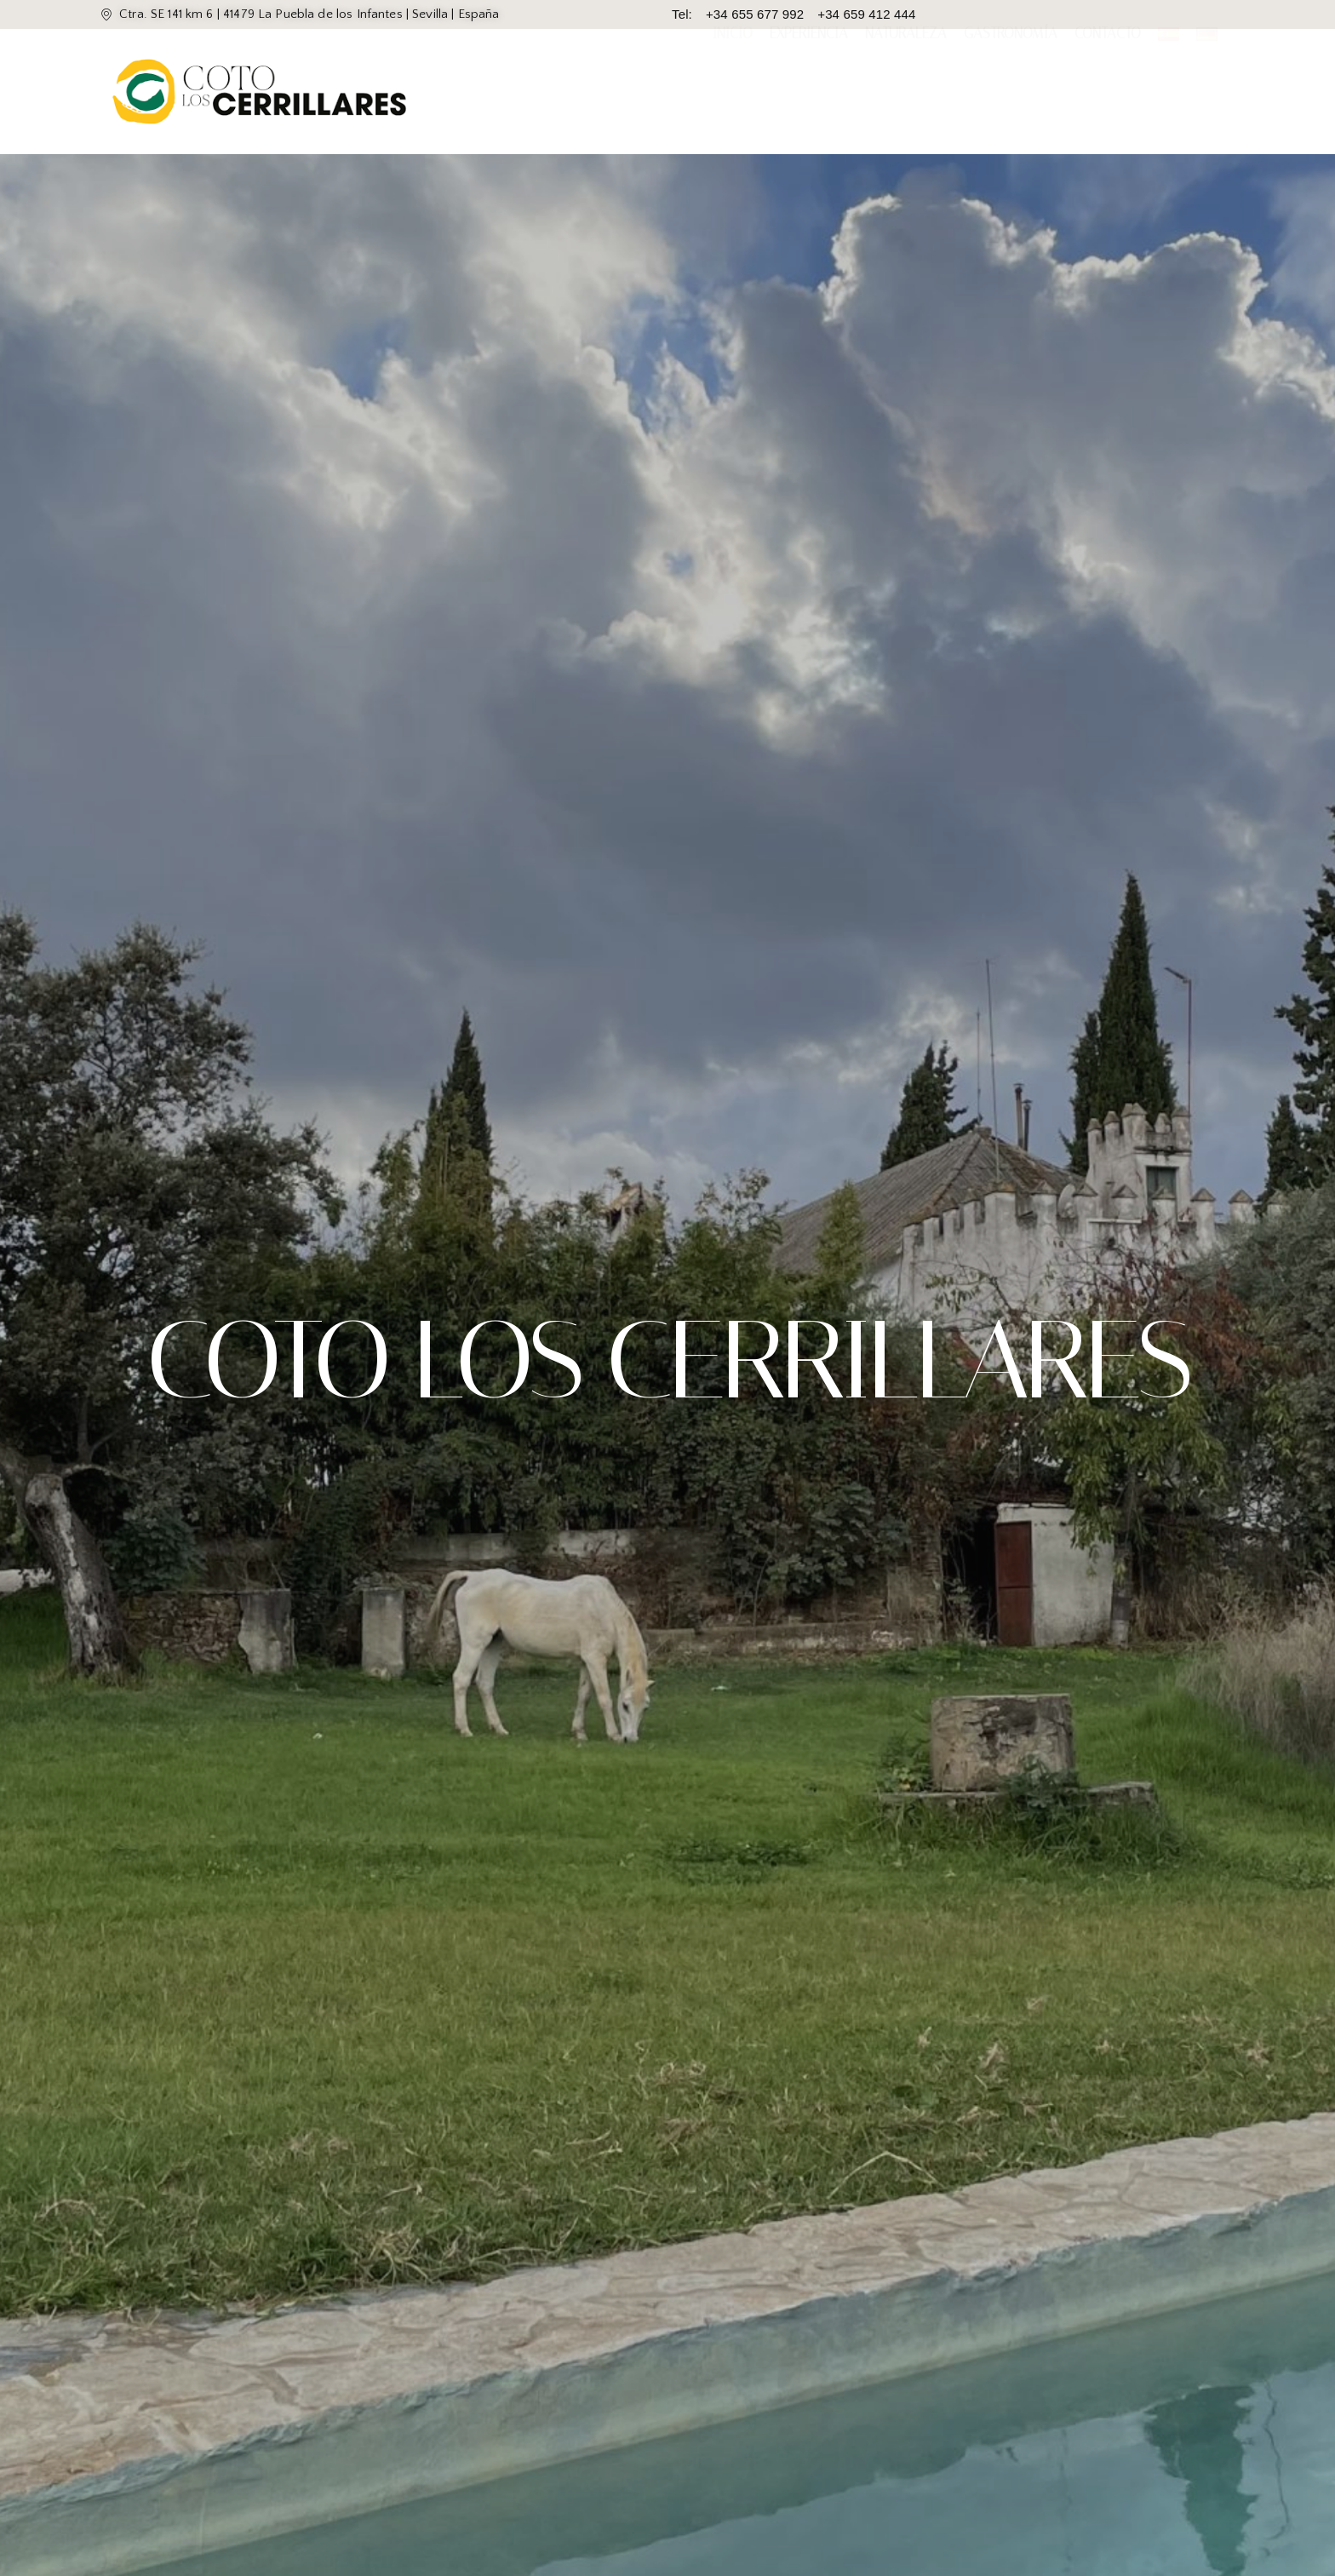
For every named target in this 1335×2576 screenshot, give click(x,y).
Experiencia (809, 91)
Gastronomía (1010, 91)
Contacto (1107, 91)
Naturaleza (906, 91)
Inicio (733, 91)
